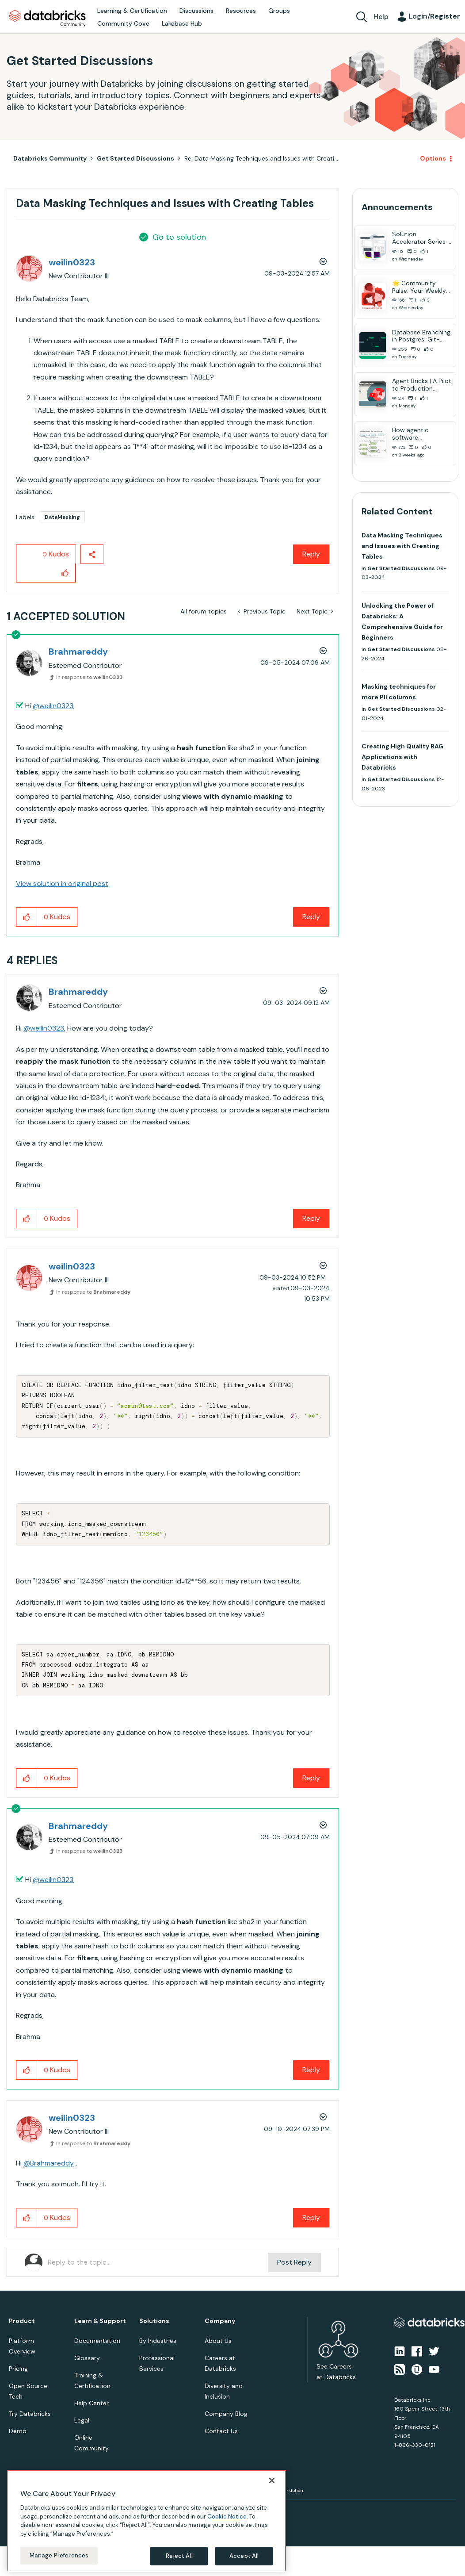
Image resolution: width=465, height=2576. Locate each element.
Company (220, 2321)
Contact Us (221, 2431)
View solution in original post (62, 883)
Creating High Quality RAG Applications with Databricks (402, 756)
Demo (18, 2431)
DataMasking (62, 517)
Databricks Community (47, 19)
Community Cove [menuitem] (123, 23)
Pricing (18, 2369)
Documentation (97, 2341)
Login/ (434, 16)
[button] (65, 573)
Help (381, 16)
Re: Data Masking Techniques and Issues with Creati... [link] (261, 158)
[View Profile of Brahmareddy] (78, 651)
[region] (146, 2521)
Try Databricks (30, 2414)
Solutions (154, 2321)
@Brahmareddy (48, 2163)
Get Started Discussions (135, 158)
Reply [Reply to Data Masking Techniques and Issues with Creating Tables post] (311, 554)
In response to (89, 677)
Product (22, 2321)
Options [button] (433, 158)
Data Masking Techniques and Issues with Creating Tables (402, 545)
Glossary (87, 2358)
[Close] (272, 2480)
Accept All (244, 2556)
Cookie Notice (227, 2516)
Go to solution (179, 237)
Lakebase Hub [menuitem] (182, 23)
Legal (81, 2420)
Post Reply (294, 2262)
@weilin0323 (53, 705)
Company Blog (226, 2414)
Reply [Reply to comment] (311, 916)
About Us (218, 2341)
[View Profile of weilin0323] (72, 262)
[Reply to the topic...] (158, 2262)
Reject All (179, 2556)
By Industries (157, 2341)
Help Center (91, 2403)
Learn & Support (100, 2321)
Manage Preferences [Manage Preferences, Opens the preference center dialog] (59, 2555)
